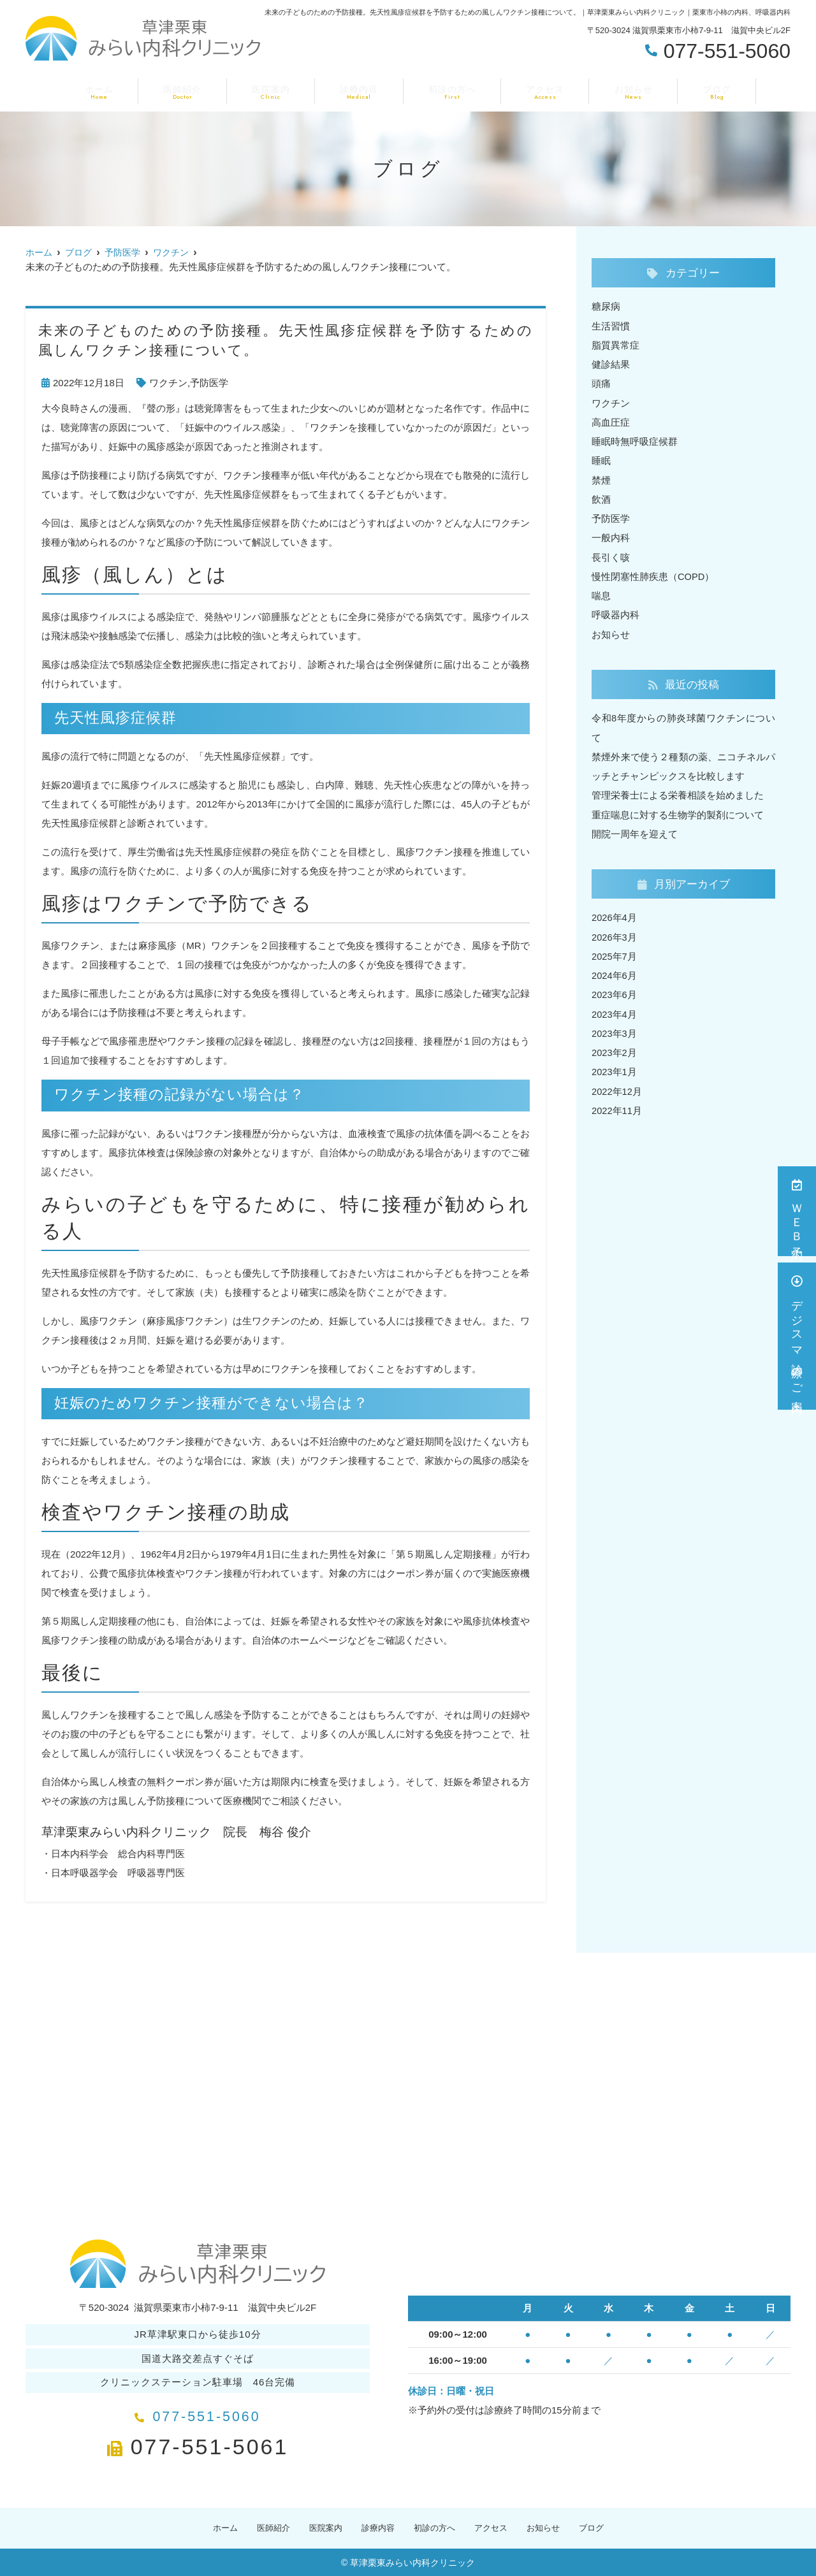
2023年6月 (615, 990)
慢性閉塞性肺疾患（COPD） (653, 573)
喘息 (601, 593)
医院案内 (276, 90)
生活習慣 (611, 325)
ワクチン (168, 382)
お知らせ (624, 90)
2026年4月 (615, 913)
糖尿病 (606, 306)
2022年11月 (617, 1104)
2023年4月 (615, 1009)
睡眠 (601, 459)
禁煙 (601, 478)
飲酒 (601, 497)
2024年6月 (615, 971)
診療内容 (360, 90)
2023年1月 (615, 1066)
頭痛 (601, 382)
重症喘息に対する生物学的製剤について (678, 811)
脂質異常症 (615, 344)
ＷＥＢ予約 (796, 1211)
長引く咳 (611, 554)
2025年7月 (615, 951)
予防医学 (209, 382)
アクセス (540, 90)
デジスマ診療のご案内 (796, 1336)
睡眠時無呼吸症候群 (635, 440)
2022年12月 (617, 1085)
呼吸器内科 (615, 612)
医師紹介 (192, 90)
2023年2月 (615, 1047)
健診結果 (611, 363)
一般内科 (611, 535)
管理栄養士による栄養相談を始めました (678, 791)
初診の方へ (450, 90)
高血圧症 (611, 421)
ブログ (702, 90)
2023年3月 (615, 1028)
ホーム (113, 90)
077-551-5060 (198, 2413)
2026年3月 (615, 932)
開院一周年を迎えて (635, 830)
